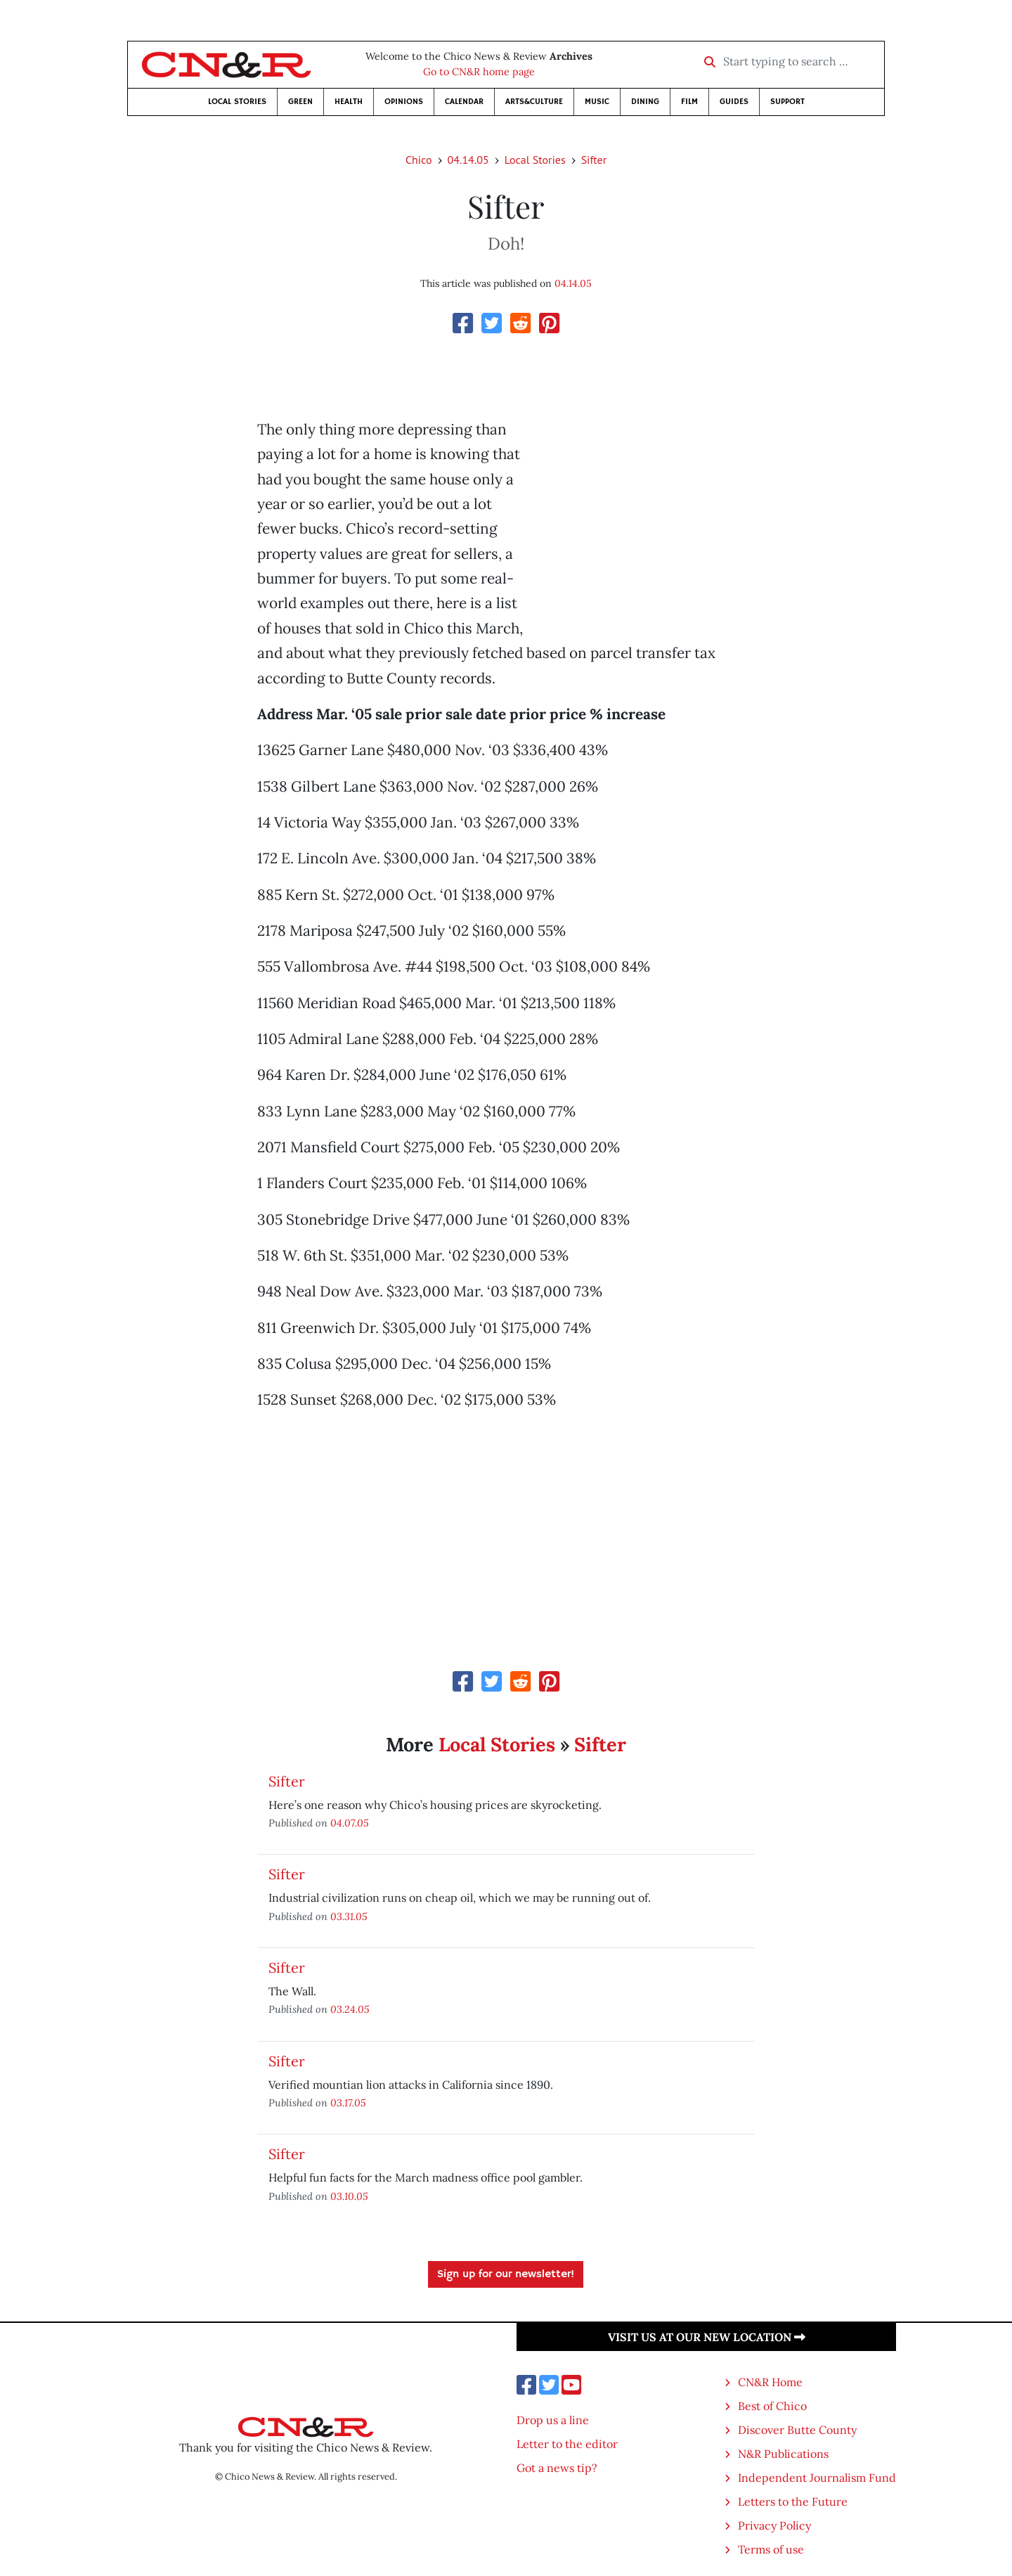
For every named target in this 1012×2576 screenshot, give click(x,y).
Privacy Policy (774, 2525)
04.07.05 (349, 1822)
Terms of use (771, 2549)
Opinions (403, 101)
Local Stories (237, 101)
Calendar (464, 101)
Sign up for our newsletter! (505, 2274)
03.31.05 (349, 1916)
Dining (645, 101)
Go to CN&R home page (479, 71)
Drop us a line (553, 2420)
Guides (734, 101)
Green (300, 101)
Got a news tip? (557, 2468)
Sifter (593, 160)
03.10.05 (349, 2196)
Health (349, 101)
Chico (419, 160)
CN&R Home (770, 2382)
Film (689, 101)
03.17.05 (348, 2102)
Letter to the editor (567, 2444)
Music (597, 101)
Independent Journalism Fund (817, 2478)
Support (787, 101)
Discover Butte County (797, 2430)
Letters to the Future (793, 2501)
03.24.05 (350, 2009)
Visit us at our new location (706, 2337)
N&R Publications (783, 2454)
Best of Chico (772, 2406)
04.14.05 (468, 160)
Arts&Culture (534, 101)
